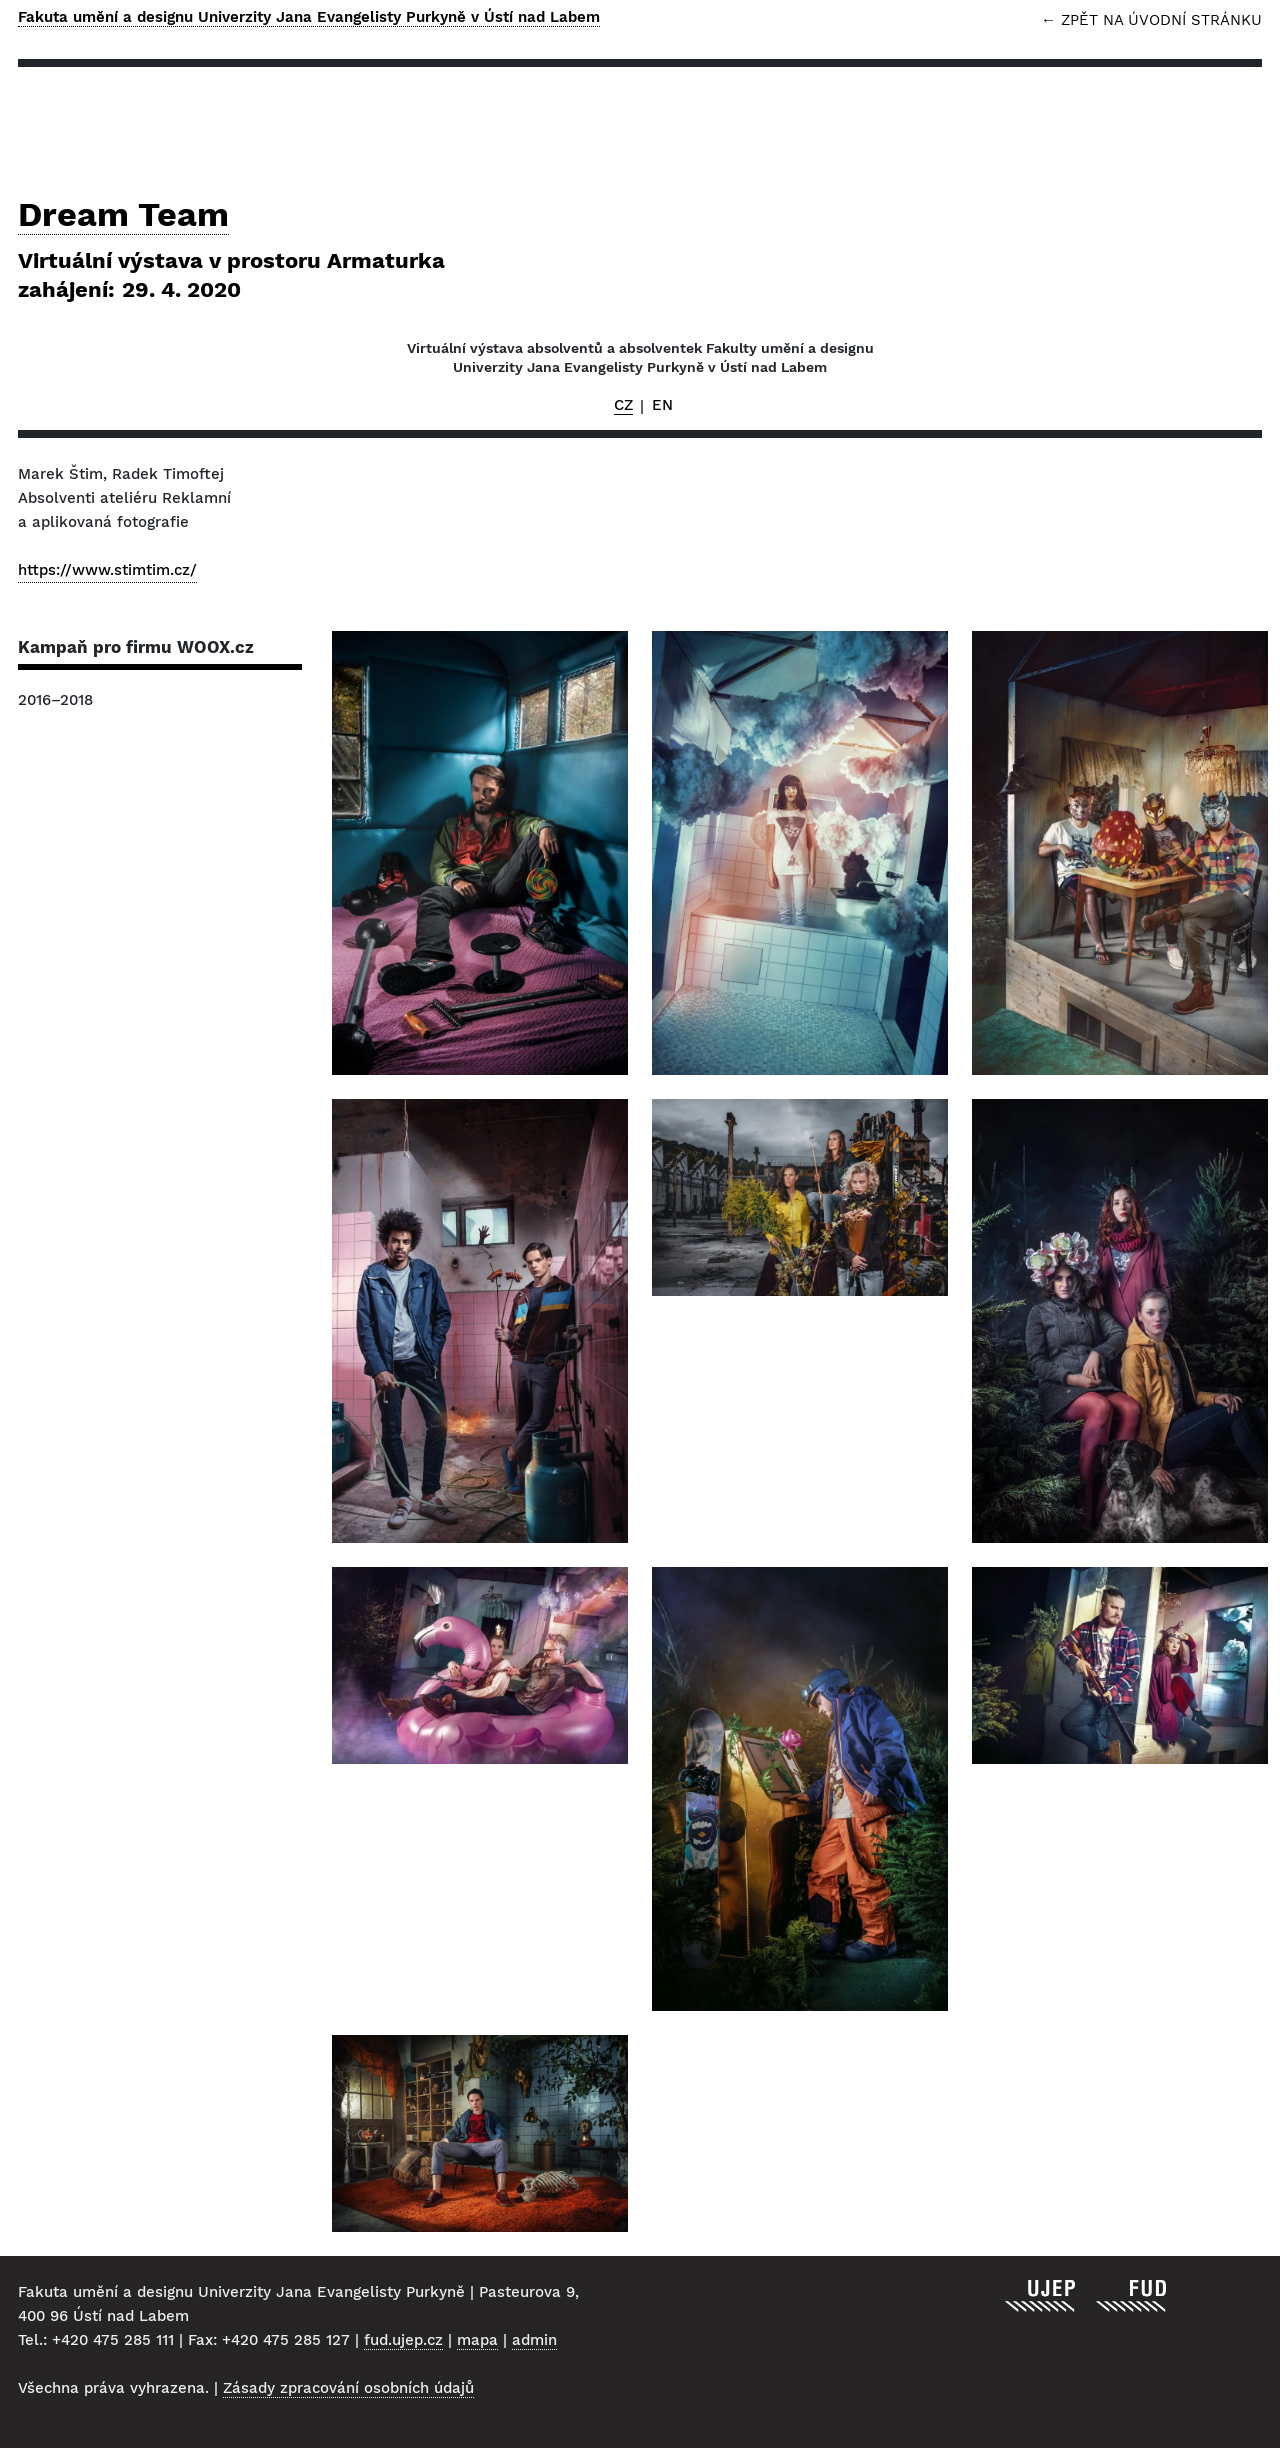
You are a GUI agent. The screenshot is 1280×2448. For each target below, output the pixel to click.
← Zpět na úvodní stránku (1151, 20)
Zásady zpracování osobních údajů (348, 2388)
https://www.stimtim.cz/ (107, 570)
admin (534, 2340)
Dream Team (640, 249)
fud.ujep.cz (403, 2340)
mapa (477, 2340)
